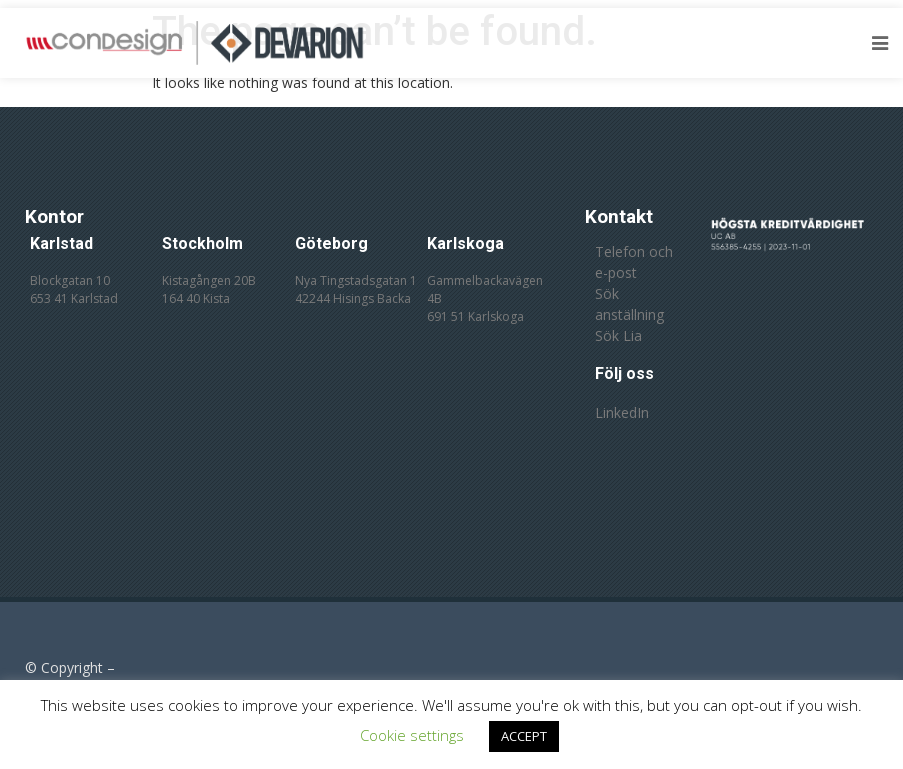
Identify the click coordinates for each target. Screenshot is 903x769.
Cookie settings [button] (412, 735)
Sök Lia (618, 335)
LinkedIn (622, 412)
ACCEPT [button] (524, 736)
